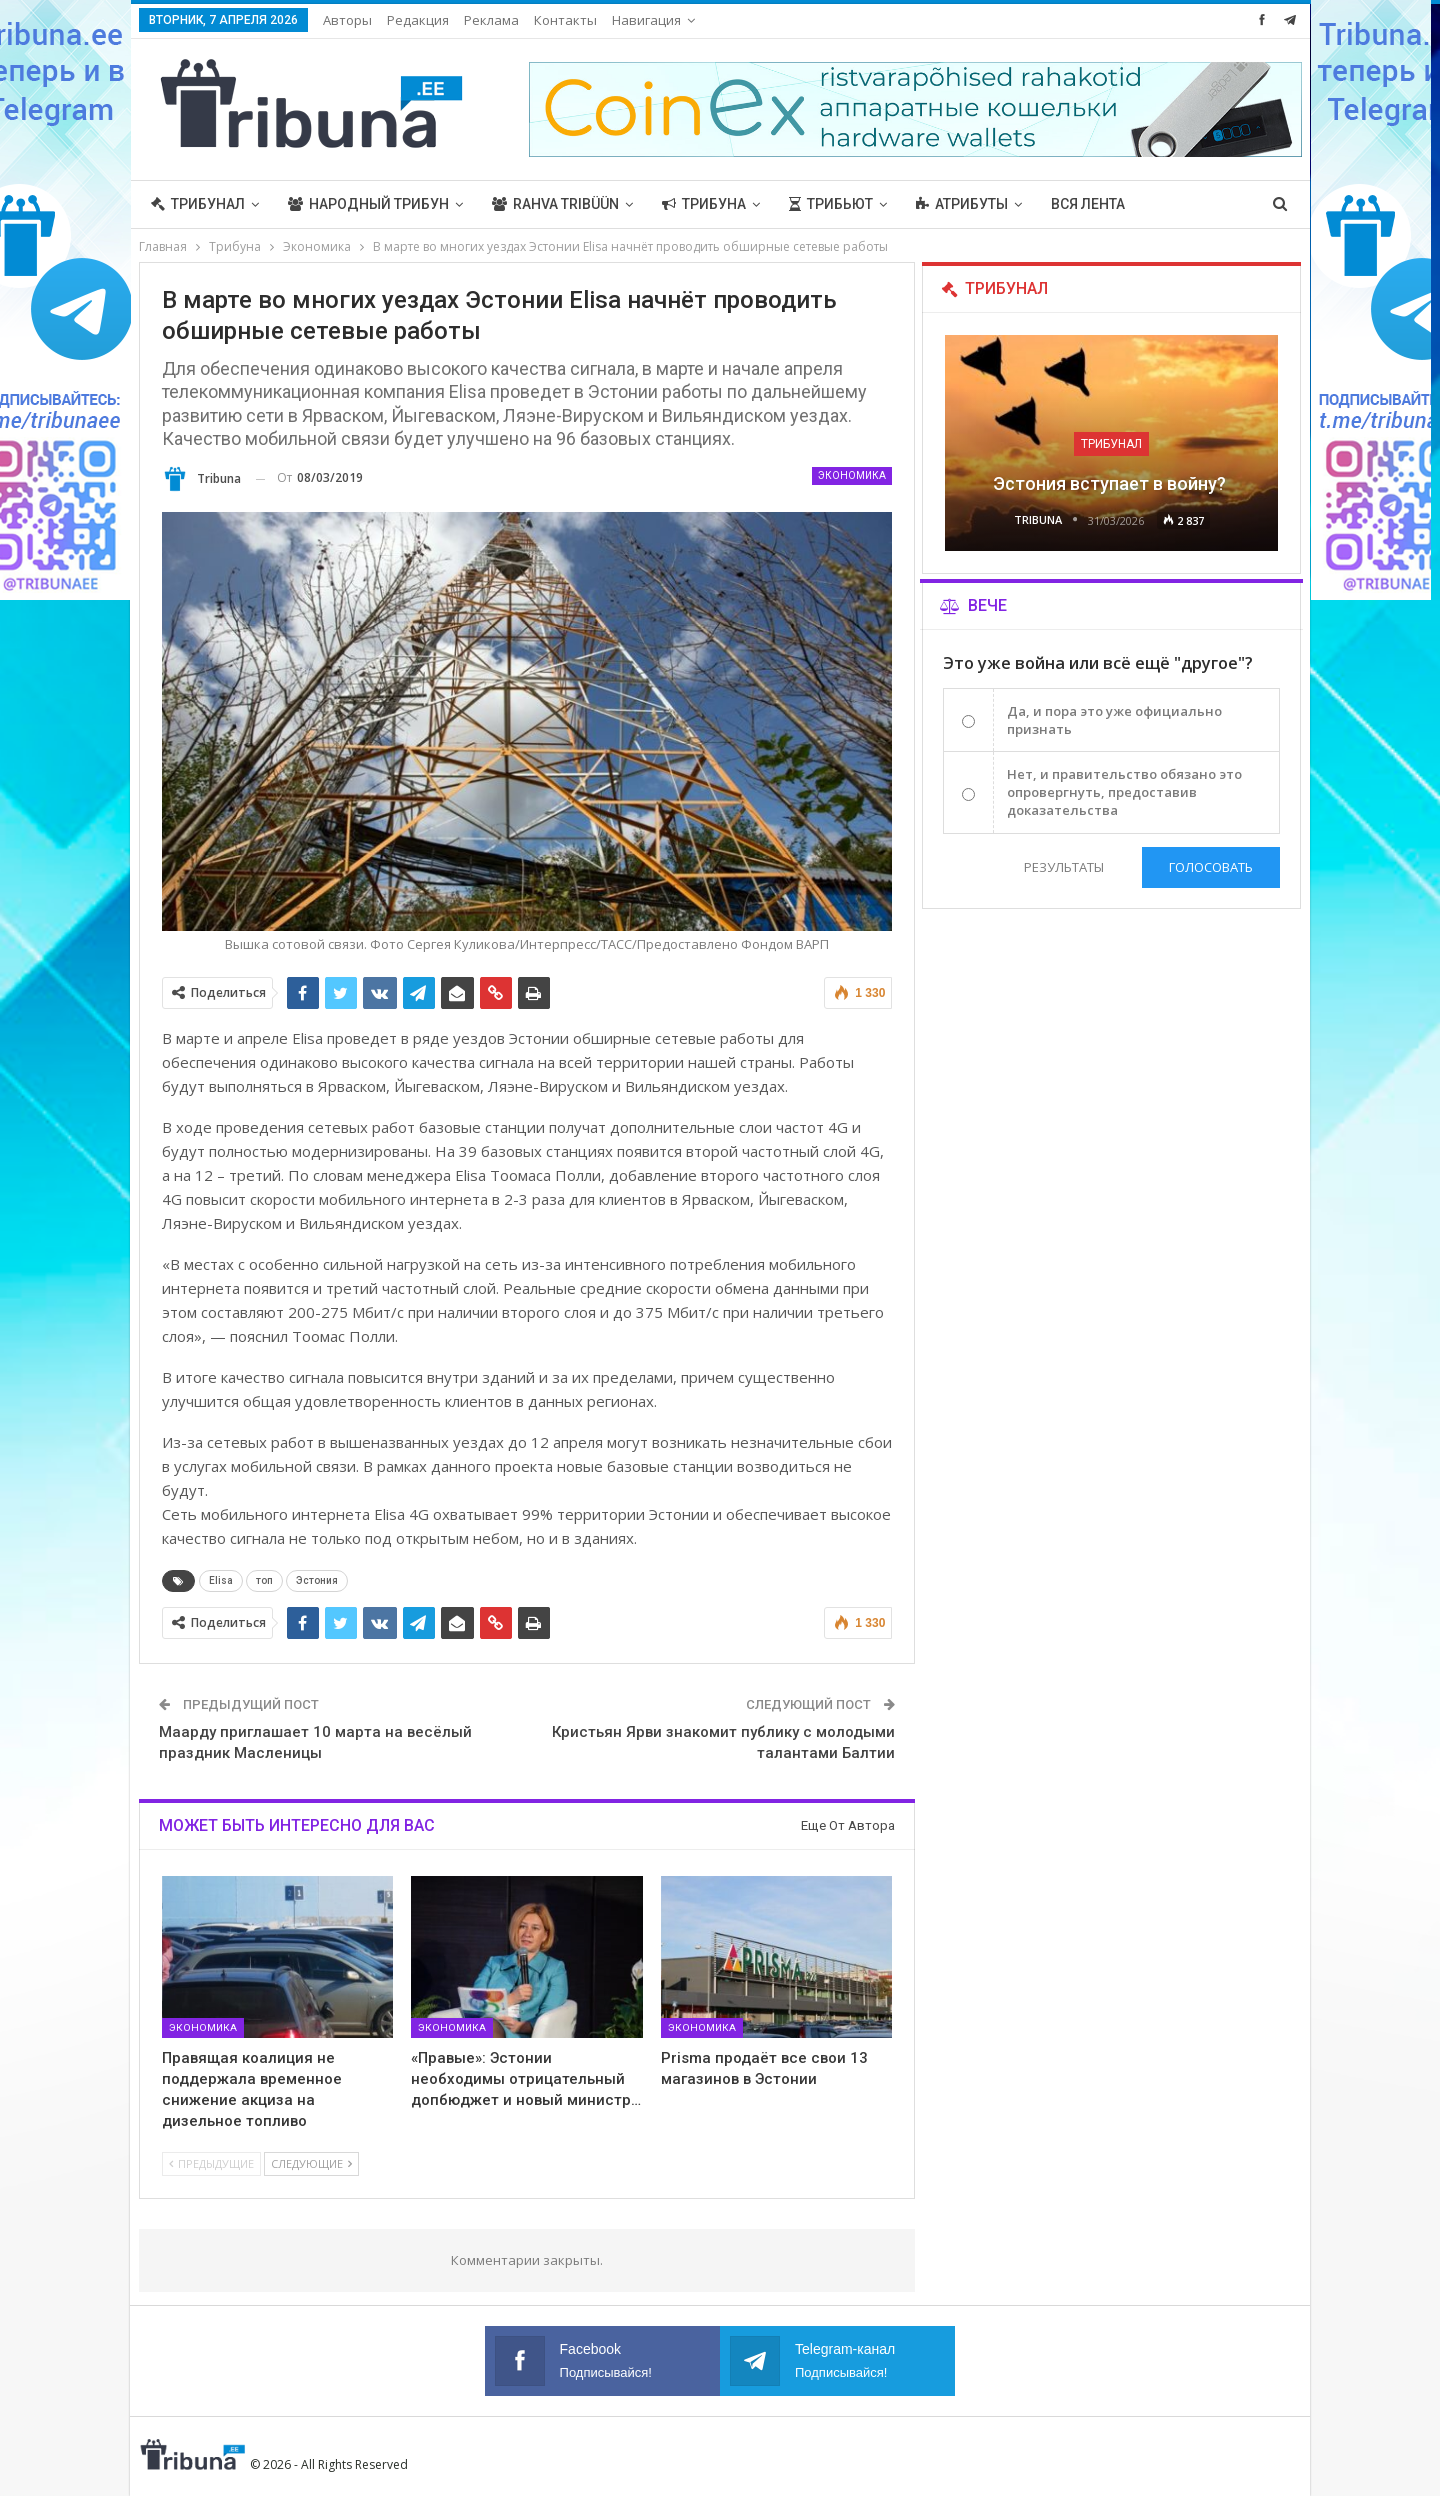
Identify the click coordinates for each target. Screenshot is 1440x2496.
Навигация (646, 20)
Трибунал (198, 204)
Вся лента (1088, 204)
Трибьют (831, 204)
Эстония (317, 1580)
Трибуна (704, 204)
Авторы (347, 20)
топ (264, 1580)
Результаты (1063, 867)
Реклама (491, 20)
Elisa (221, 1580)
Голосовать (1211, 867)
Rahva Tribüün (555, 204)
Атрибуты (962, 204)
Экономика (852, 475)
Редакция (418, 20)
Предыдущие (211, 2163)
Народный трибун (368, 204)
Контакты (565, 20)
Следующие (311, 2163)
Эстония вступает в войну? (1111, 483)
